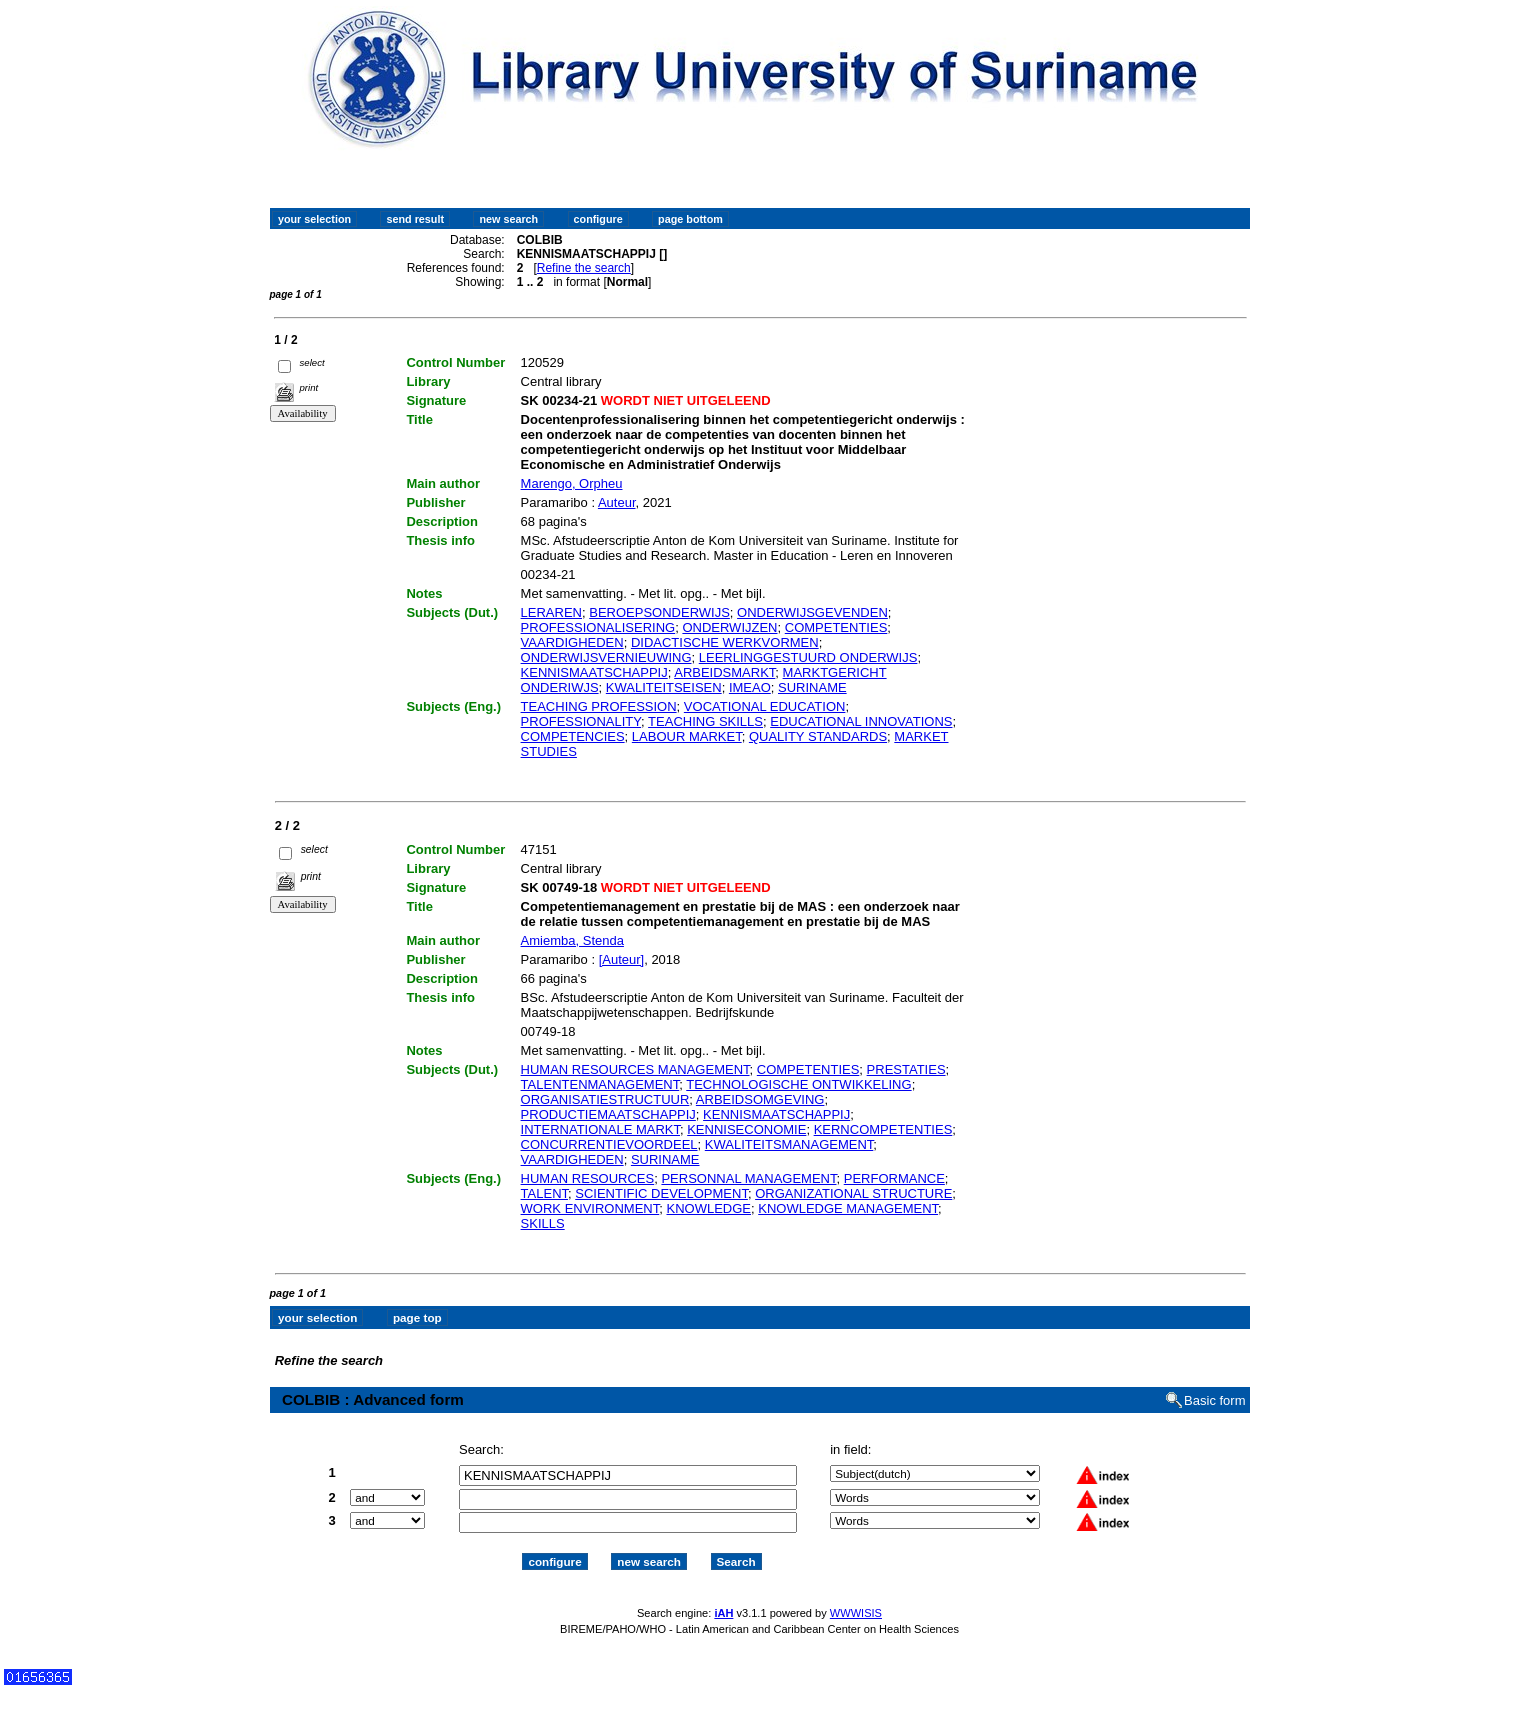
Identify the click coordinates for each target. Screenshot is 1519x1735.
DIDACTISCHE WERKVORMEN (725, 642)
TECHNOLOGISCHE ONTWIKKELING (798, 1084)
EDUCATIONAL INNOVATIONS (861, 721)
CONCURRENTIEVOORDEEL (609, 1144)
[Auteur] (622, 959)
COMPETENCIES (573, 736)
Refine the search (584, 268)
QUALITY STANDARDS (818, 736)
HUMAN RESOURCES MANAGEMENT (635, 1069)
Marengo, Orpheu (572, 483)
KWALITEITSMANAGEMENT (789, 1144)
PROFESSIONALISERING (598, 627)
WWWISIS (856, 1613)
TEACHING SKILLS (705, 721)
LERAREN (551, 612)
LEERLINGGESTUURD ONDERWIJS (808, 657)
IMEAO (750, 687)
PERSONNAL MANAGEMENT (748, 1178)
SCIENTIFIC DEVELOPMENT (661, 1193)
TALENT (544, 1193)
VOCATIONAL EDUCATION (765, 706)
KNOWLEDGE (708, 1208)
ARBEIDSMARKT (724, 672)
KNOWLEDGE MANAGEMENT (848, 1208)
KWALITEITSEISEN (664, 687)
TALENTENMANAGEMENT (600, 1084)
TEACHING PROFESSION (599, 706)
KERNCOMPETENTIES (883, 1129)
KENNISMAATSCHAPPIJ (594, 672)
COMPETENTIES (836, 627)
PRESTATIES (906, 1069)
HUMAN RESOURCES (588, 1178)
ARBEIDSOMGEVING (760, 1099)
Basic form (1214, 1400)
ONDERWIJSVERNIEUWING (606, 657)
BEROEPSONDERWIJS (659, 612)
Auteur (617, 502)
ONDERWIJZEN (729, 627)
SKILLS (543, 1223)
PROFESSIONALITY (581, 721)
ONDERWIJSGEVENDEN (812, 612)
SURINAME (812, 687)
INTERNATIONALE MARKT (600, 1129)
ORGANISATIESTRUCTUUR (605, 1099)
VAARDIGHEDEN (572, 642)
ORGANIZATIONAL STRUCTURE (853, 1193)
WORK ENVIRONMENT (590, 1208)
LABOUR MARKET (687, 736)
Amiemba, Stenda (572, 940)
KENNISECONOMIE (746, 1129)
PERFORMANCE (894, 1178)
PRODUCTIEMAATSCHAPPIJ (608, 1114)
